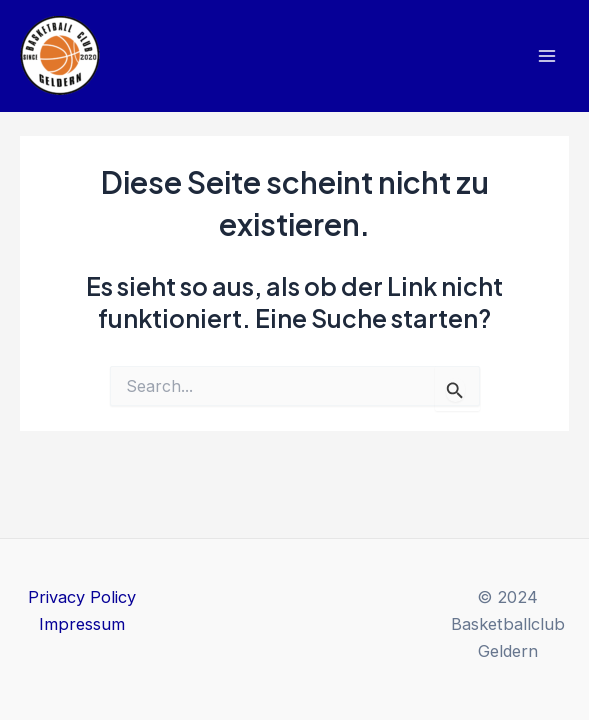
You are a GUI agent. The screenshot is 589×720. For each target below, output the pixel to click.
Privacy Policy (82, 597)
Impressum (82, 624)
